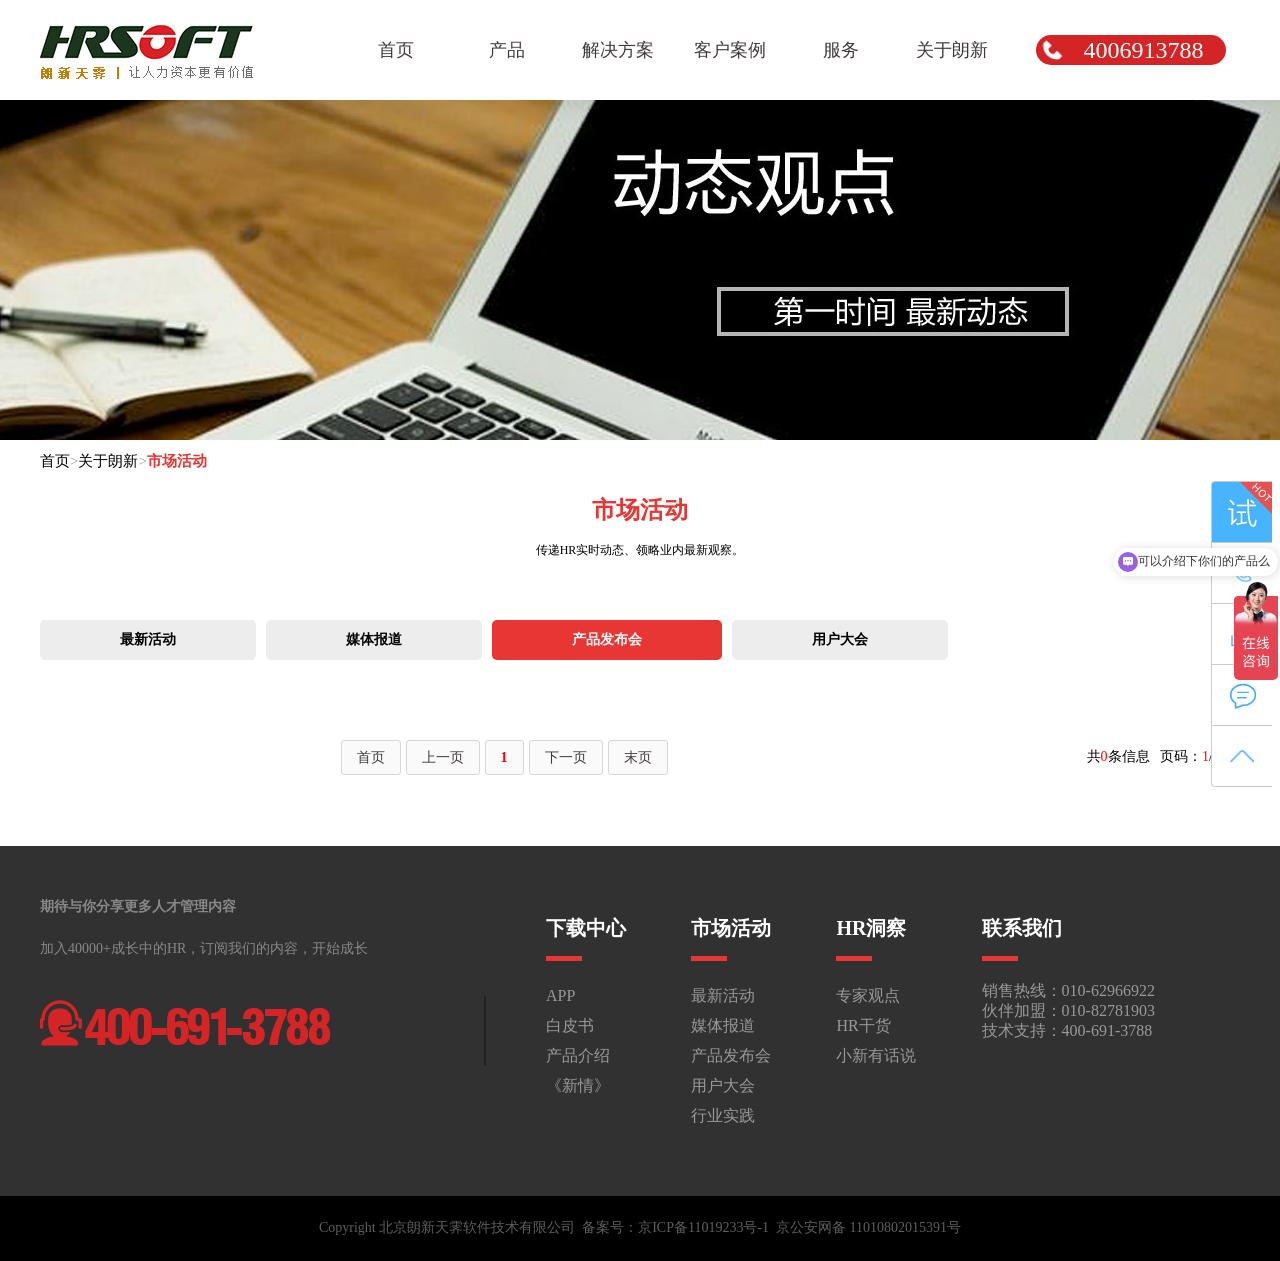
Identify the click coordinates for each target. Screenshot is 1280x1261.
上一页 (443, 757)
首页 (55, 461)
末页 (638, 757)
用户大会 (840, 639)
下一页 (566, 757)
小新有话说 (876, 1055)
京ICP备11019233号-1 (703, 1227)
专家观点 (868, 995)
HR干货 (863, 1025)
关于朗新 (108, 461)
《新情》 (578, 1085)
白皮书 (570, 1025)
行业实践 (723, 1115)
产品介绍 (578, 1055)
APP (560, 995)
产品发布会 (607, 639)
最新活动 (148, 639)
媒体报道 (374, 639)
